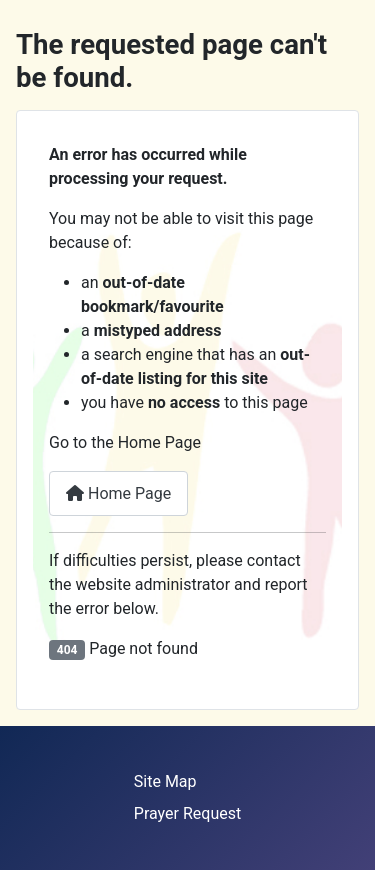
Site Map (165, 781)
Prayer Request (187, 813)
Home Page (118, 493)
